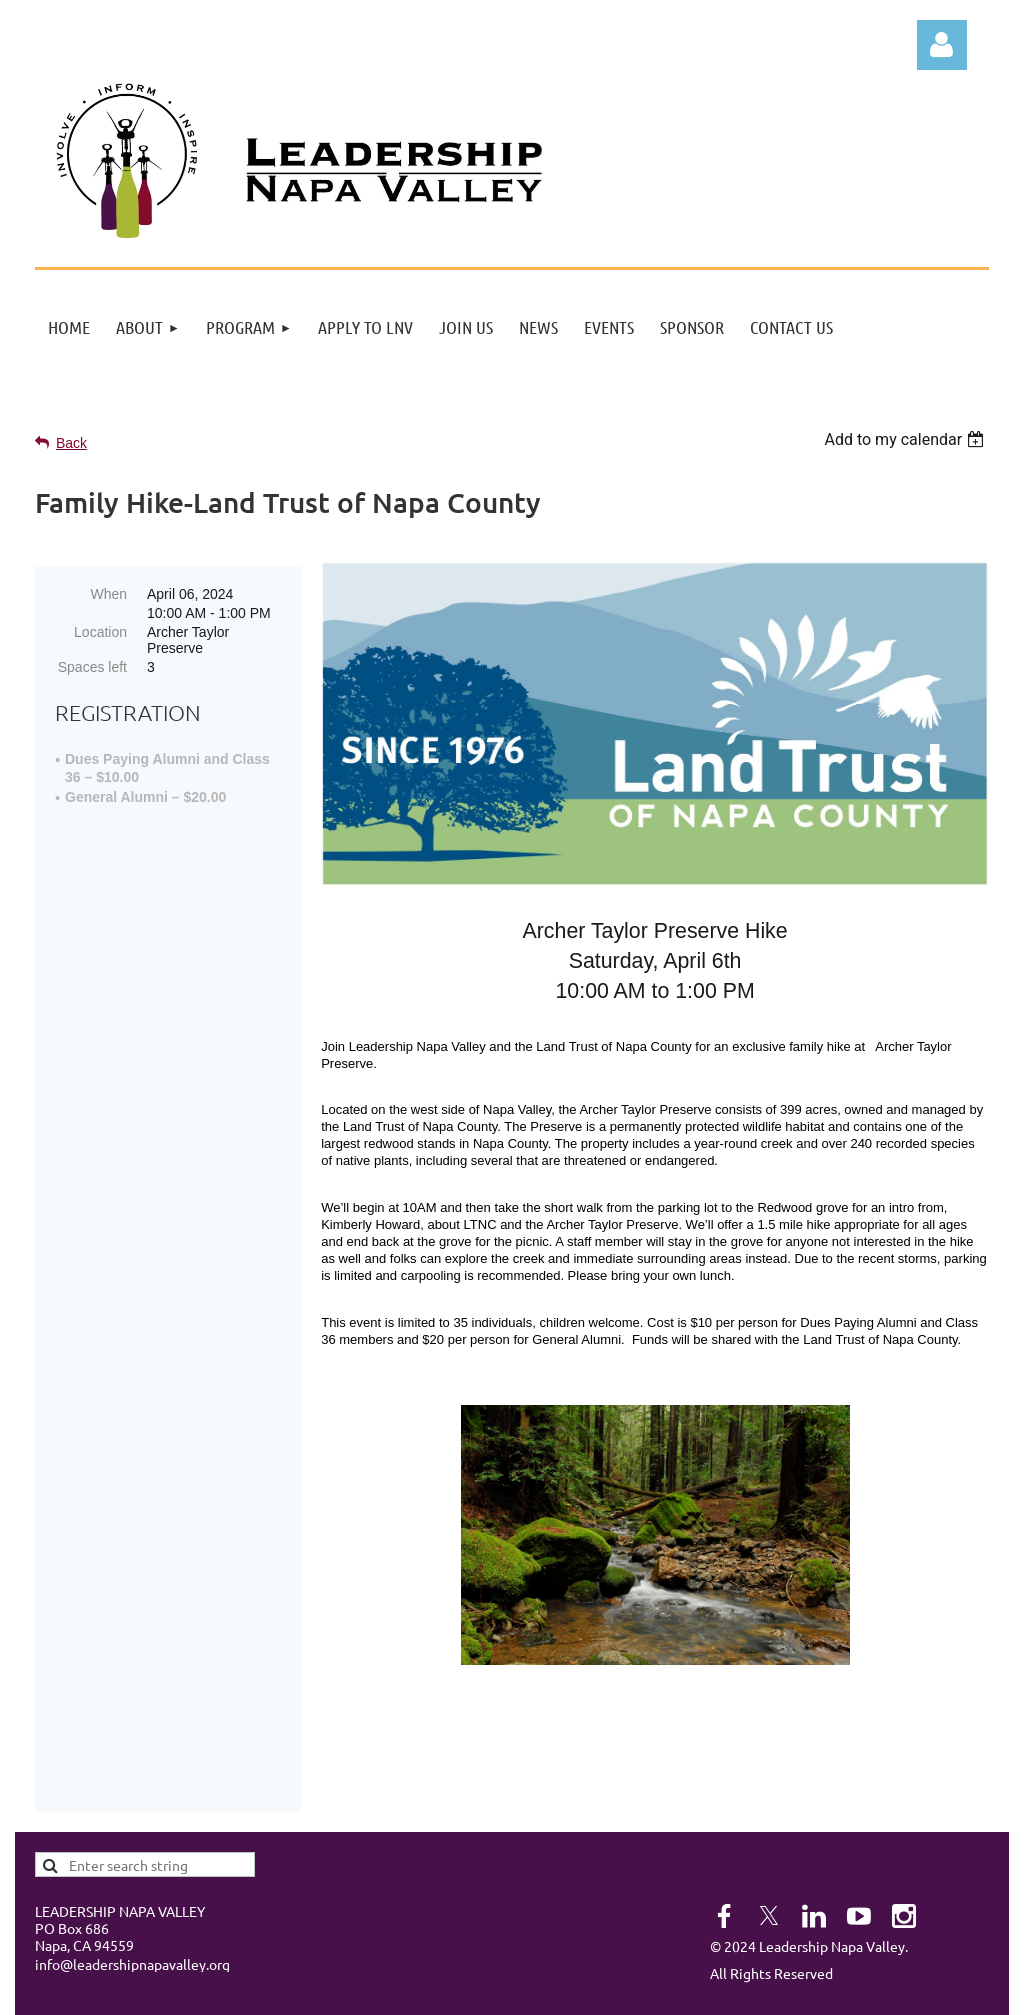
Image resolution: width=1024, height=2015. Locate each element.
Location (100, 632)
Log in (942, 45)
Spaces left (92, 667)
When (108, 594)
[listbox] (906, 439)
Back (71, 443)
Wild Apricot (739, 1989)
